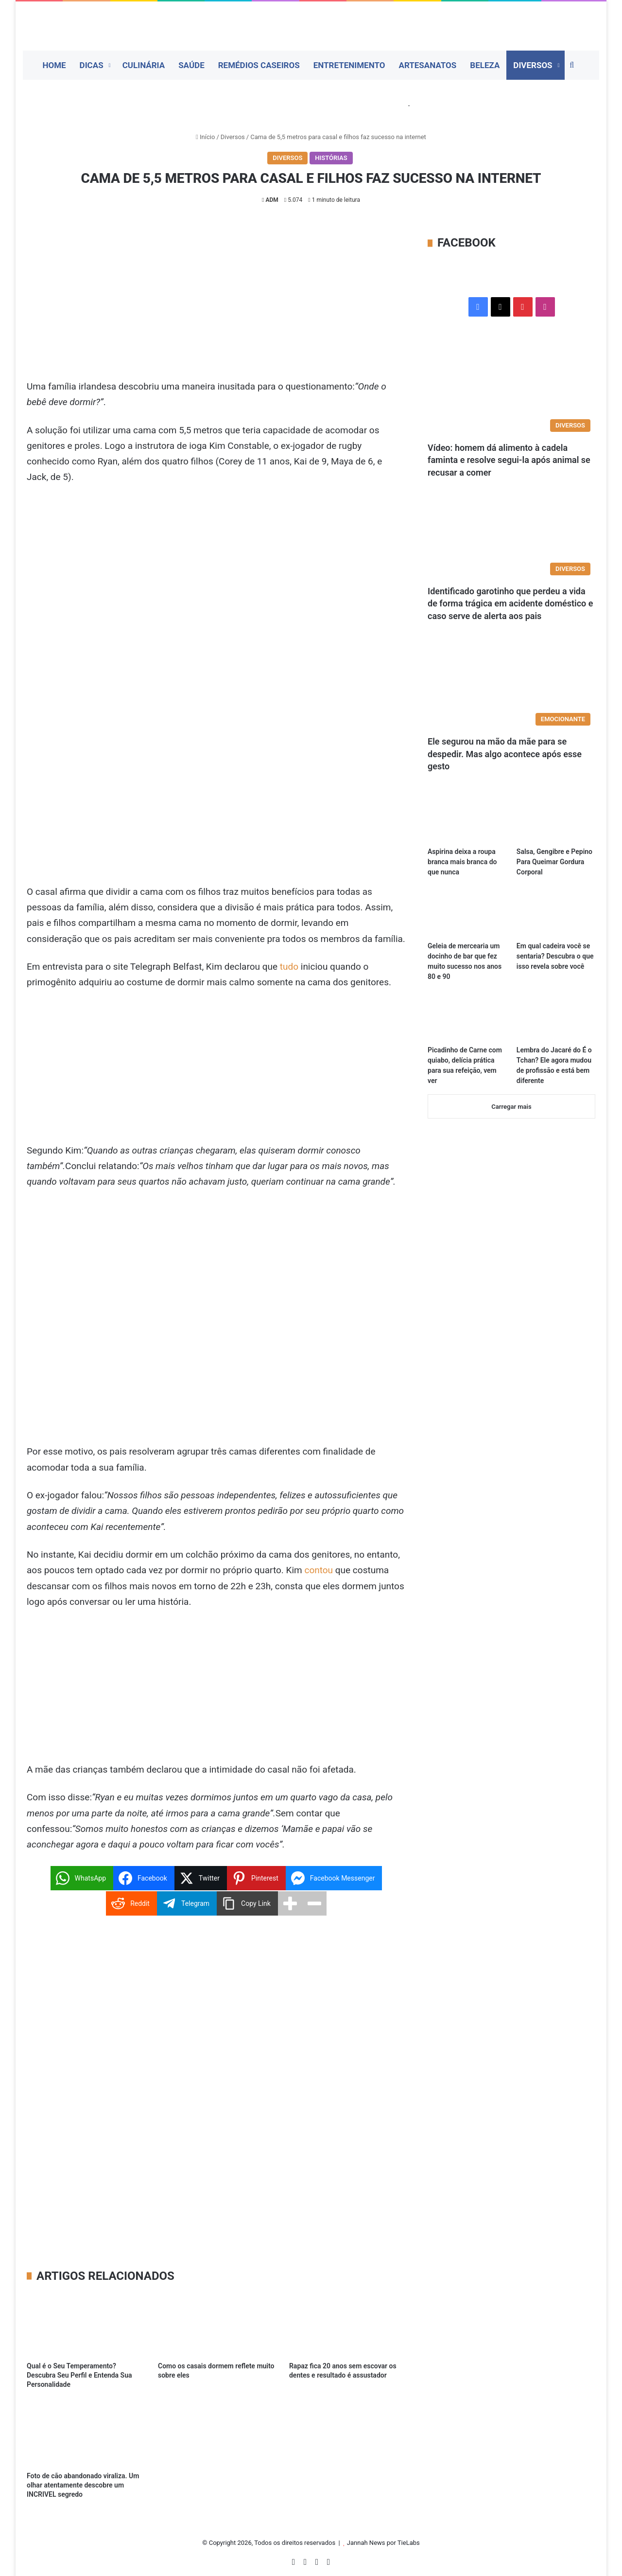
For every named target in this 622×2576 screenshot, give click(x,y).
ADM (271, 199)
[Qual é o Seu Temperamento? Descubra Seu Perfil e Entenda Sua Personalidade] (85, 2324)
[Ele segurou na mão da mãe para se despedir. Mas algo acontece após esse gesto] (511, 683)
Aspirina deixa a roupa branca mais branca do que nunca (462, 862)
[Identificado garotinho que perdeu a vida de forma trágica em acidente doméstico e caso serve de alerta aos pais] (511, 536)
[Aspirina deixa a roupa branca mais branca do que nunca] (467, 820)
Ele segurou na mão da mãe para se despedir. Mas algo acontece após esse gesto (505, 753)
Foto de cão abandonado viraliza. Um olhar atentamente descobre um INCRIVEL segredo (83, 2485)
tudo (289, 966)
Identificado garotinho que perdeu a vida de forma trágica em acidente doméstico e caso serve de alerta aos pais (510, 603)
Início (205, 137)
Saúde (191, 65)
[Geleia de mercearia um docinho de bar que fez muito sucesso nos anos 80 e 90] (467, 913)
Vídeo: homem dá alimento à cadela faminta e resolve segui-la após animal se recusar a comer (509, 460)
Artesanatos (427, 65)
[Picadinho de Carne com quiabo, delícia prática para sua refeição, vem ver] (467, 1018)
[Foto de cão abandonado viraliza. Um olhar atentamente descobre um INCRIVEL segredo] (85, 2434)
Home (54, 65)
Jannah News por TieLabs (383, 2542)
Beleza (485, 65)
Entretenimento (349, 65)
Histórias (331, 157)
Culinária (143, 65)
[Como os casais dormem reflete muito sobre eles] (216, 2324)
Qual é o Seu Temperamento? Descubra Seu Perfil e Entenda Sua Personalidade (79, 2375)
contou (318, 1570)
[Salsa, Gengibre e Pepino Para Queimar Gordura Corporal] (556, 820)
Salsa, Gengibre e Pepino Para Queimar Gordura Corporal (554, 862)
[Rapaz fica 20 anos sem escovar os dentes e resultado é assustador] (347, 2324)
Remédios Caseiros (259, 65)
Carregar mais (511, 1106)
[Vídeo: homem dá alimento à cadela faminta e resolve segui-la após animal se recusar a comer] (511, 389)
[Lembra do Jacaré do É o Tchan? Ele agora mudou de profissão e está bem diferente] (556, 1018)
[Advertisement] (216, 307)
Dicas (92, 65)
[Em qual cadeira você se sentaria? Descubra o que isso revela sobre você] (556, 913)
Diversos (532, 65)
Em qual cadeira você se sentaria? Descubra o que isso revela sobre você (555, 956)
